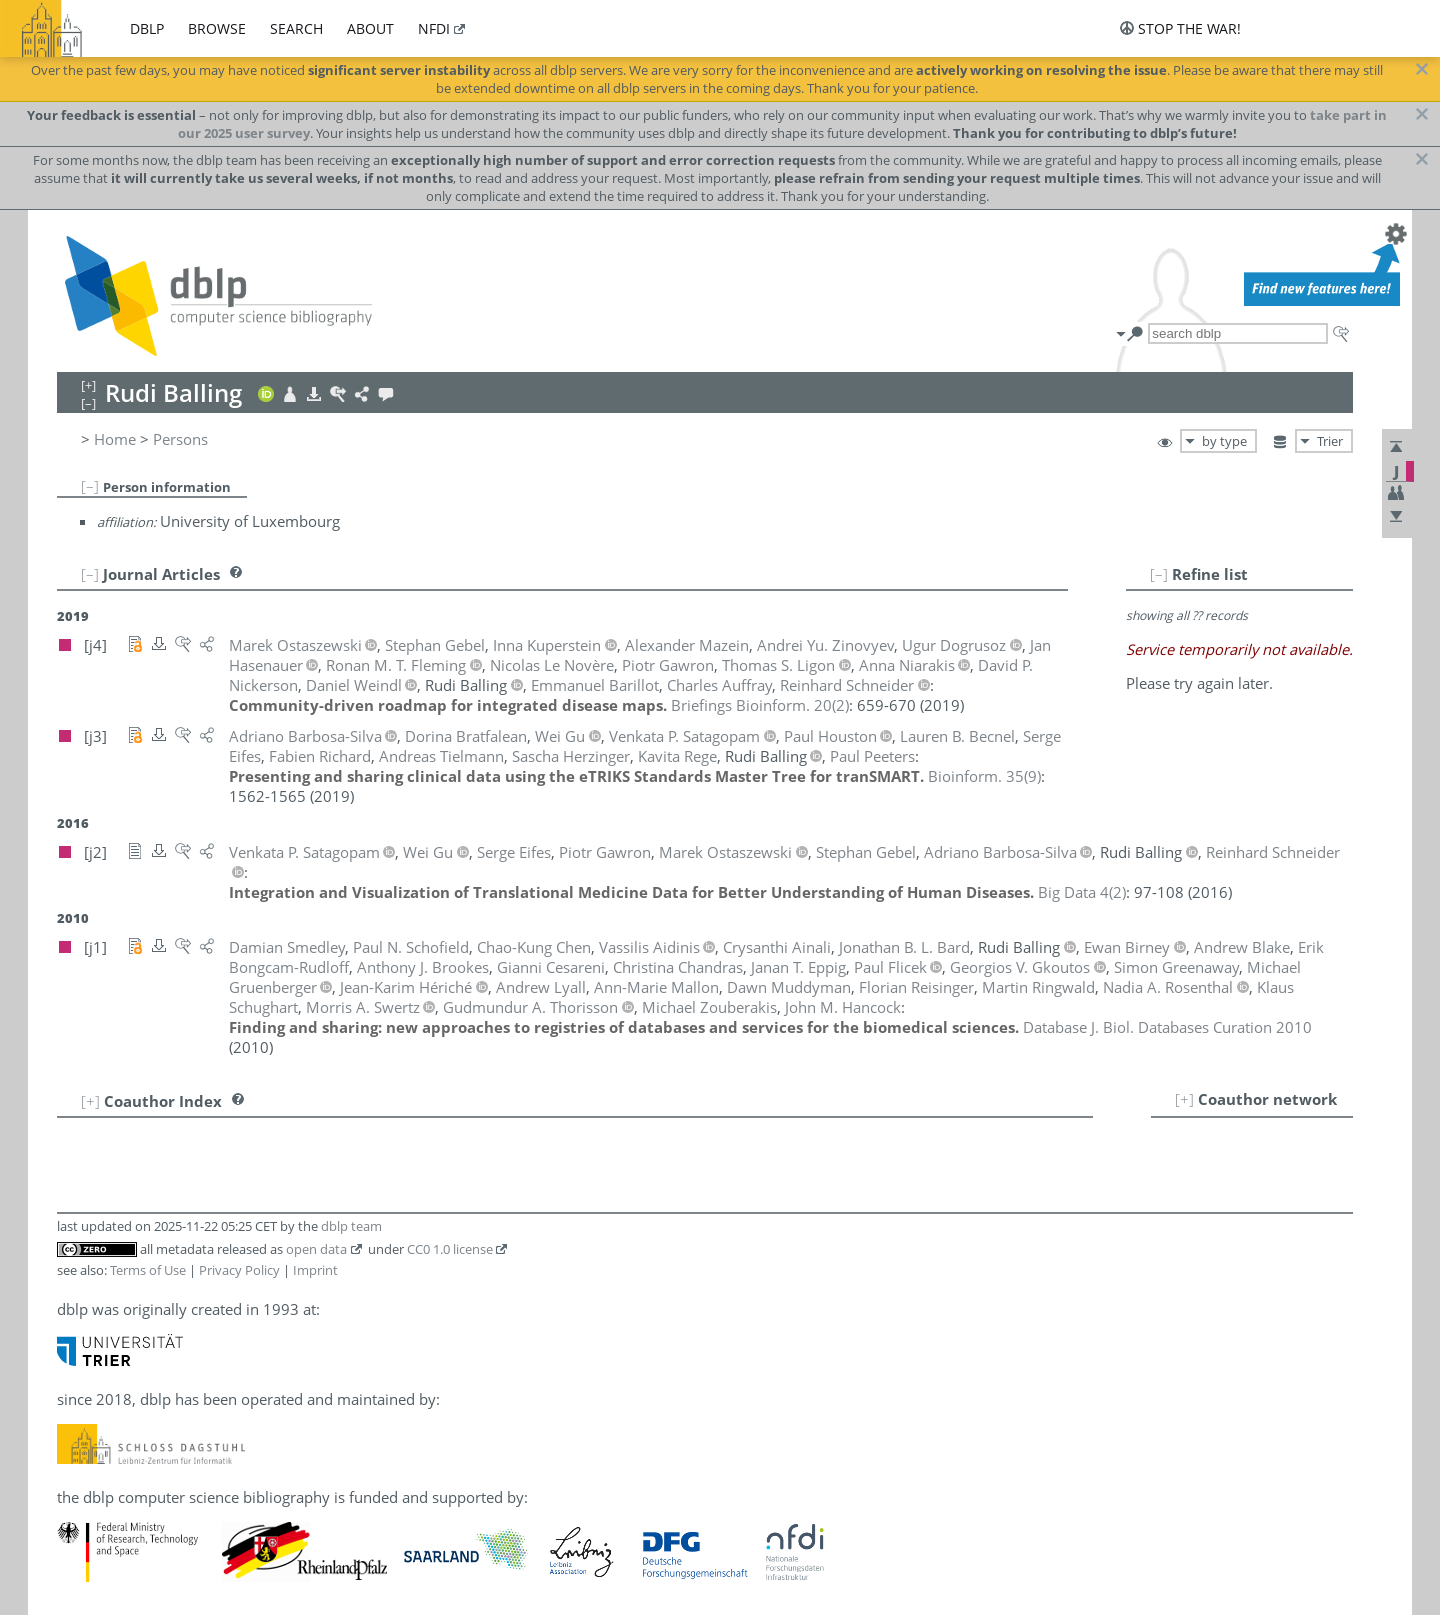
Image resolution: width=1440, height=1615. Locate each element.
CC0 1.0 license (450, 1249)
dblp (147, 28)
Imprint (315, 1270)
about (370, 28)
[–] (90, 486)
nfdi (434, 28)
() (760, 705)
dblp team (351, 1226)
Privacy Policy (239, 1270)
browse (217, 28)
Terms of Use (148, 1270)
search (296, 28)
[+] (1184, 1099)
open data (316, 1249)
